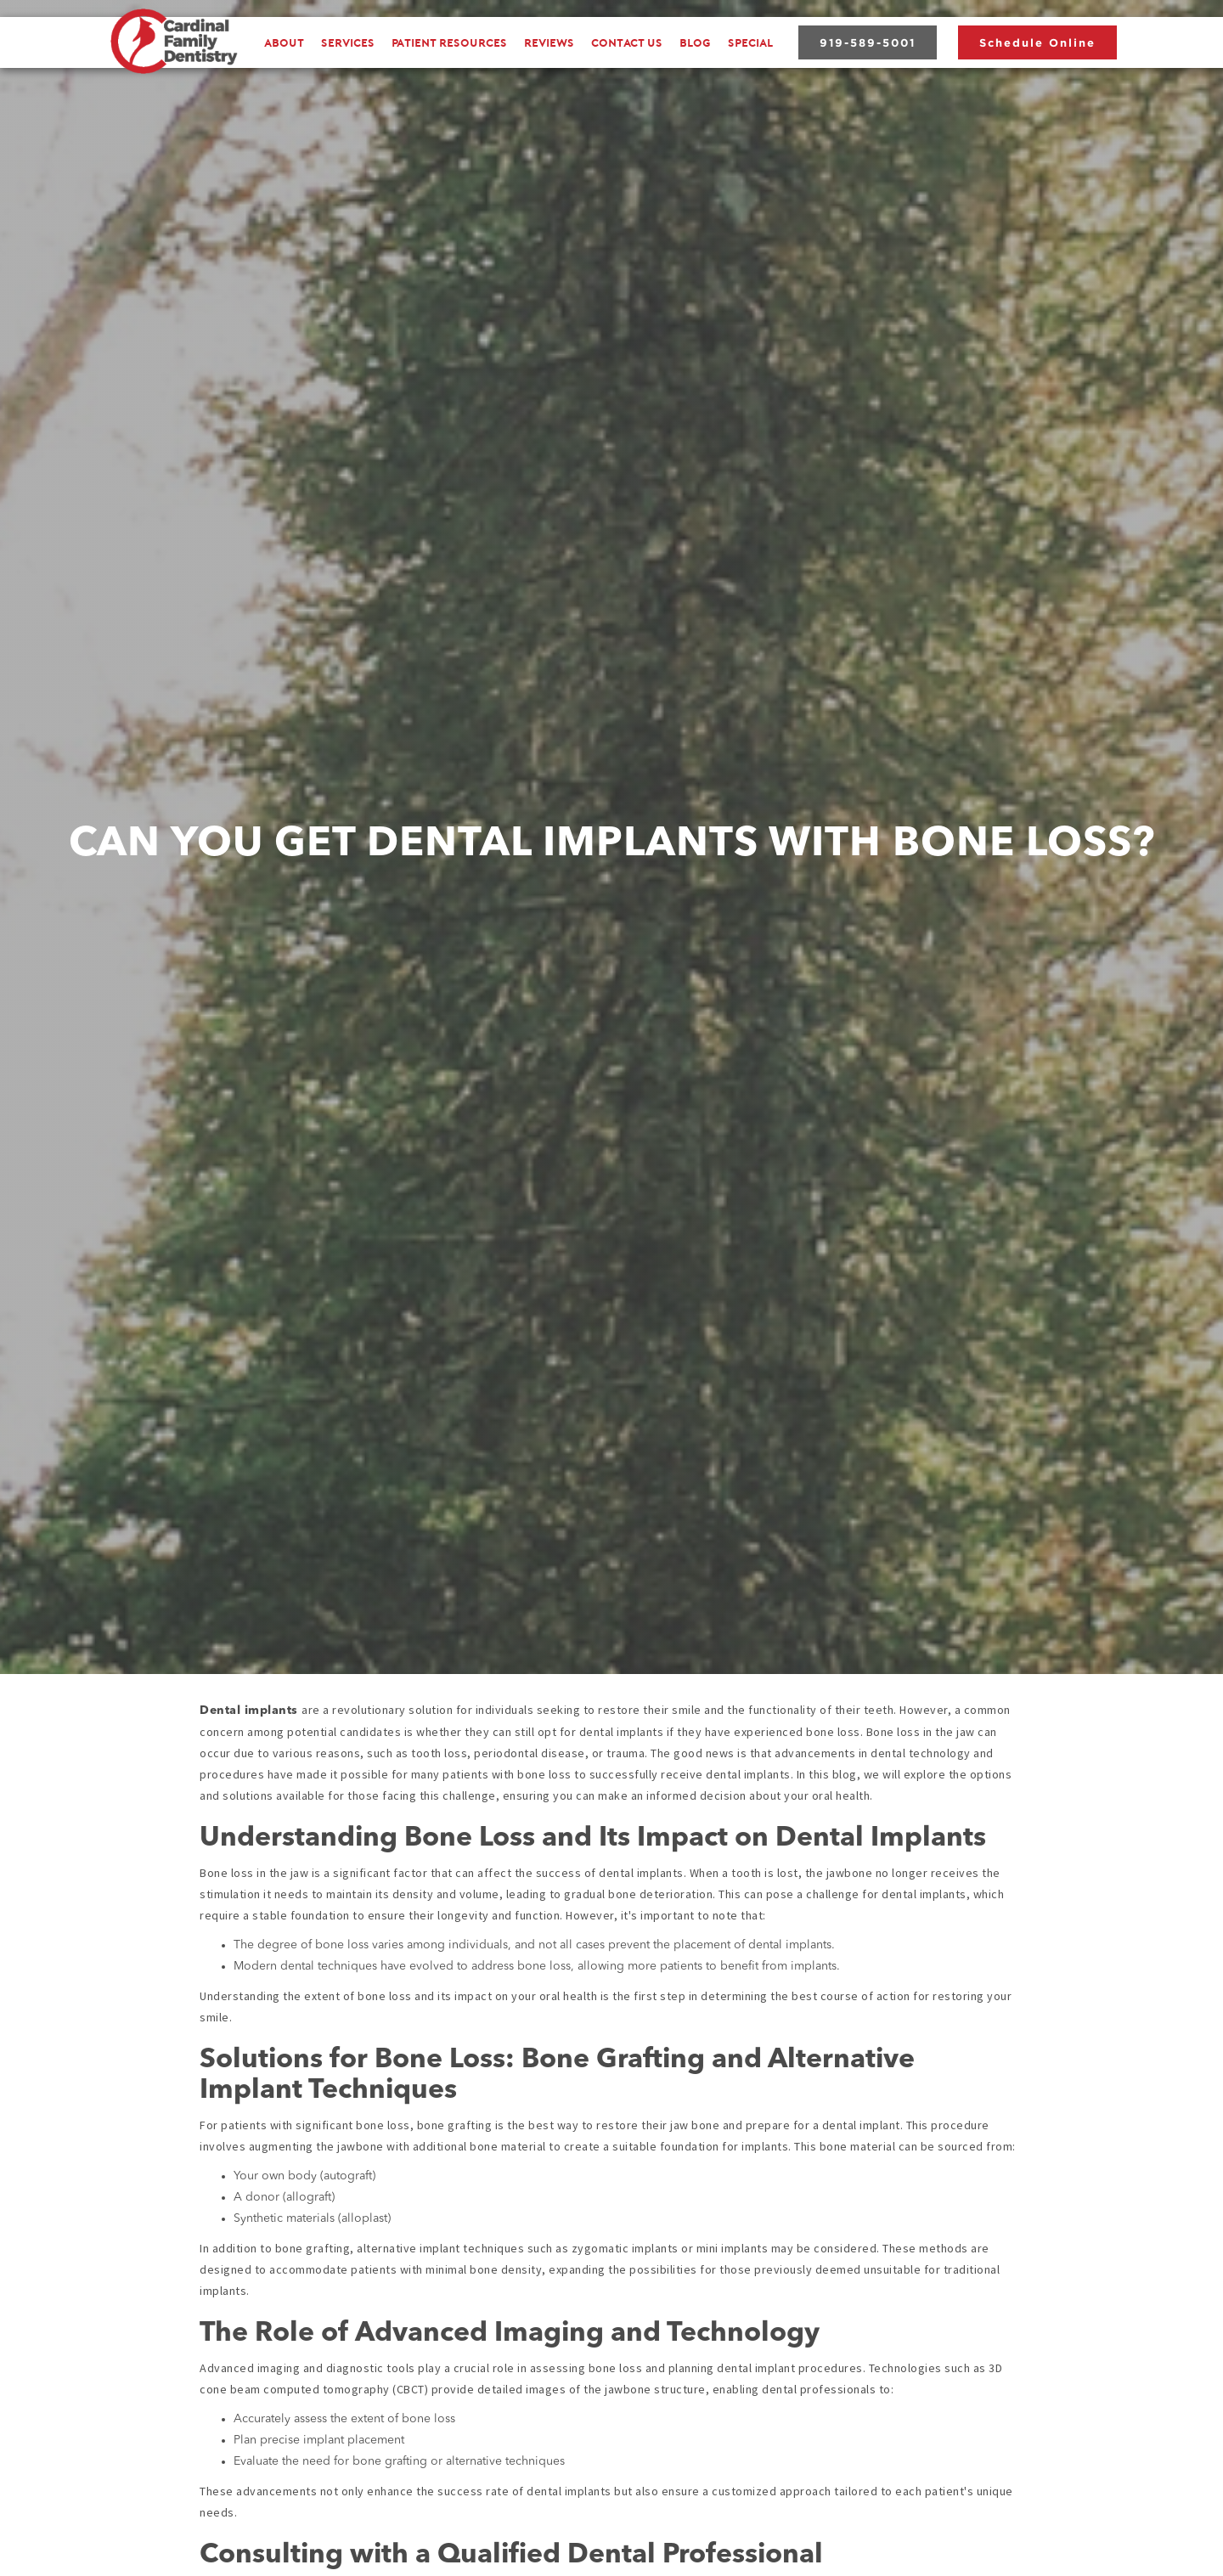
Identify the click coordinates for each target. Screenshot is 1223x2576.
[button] (348, 42)
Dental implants (251, 1710)
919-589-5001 (868, 42)
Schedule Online (1037, 42)
